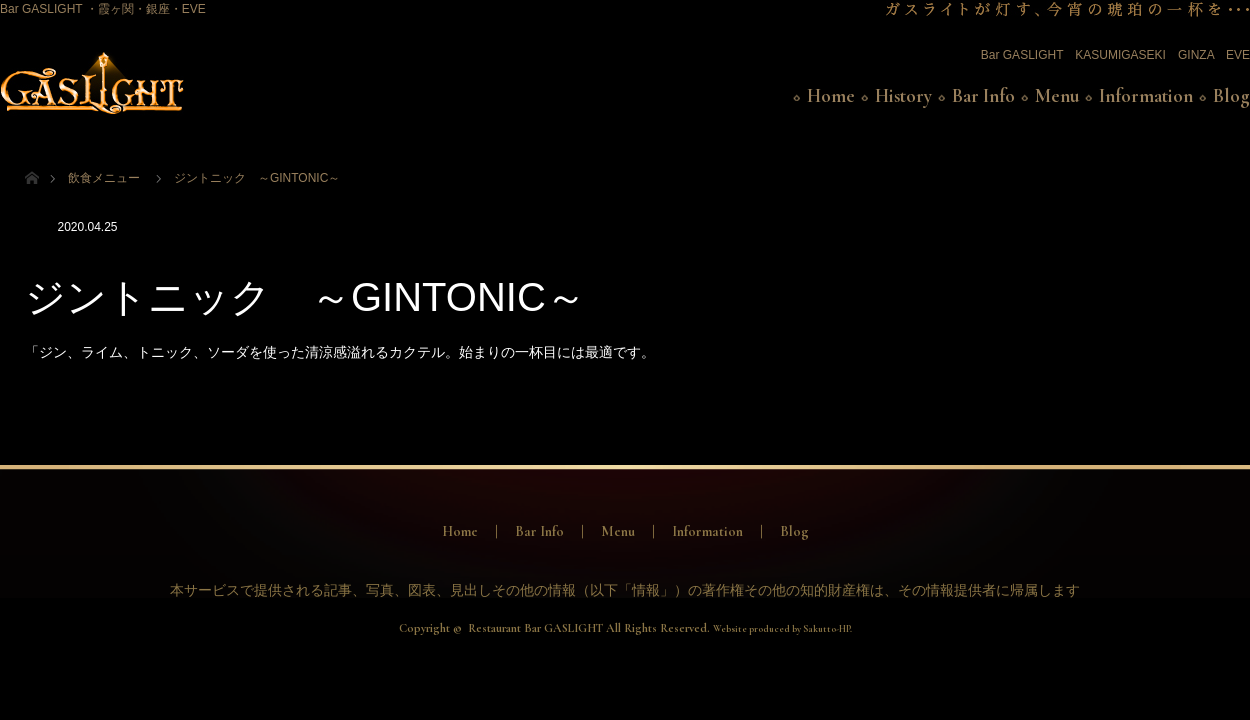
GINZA (1196, 55)
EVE (1238, 55)
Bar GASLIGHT (1022, 55)
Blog (1231, 96)
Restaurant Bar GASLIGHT (535, 628)
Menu (1057, 96)
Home (831, 96)
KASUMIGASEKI (1120, 55)
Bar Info (983, 96)
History (903, 96)
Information (1146, 96)
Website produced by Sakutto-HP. (782, 629)
